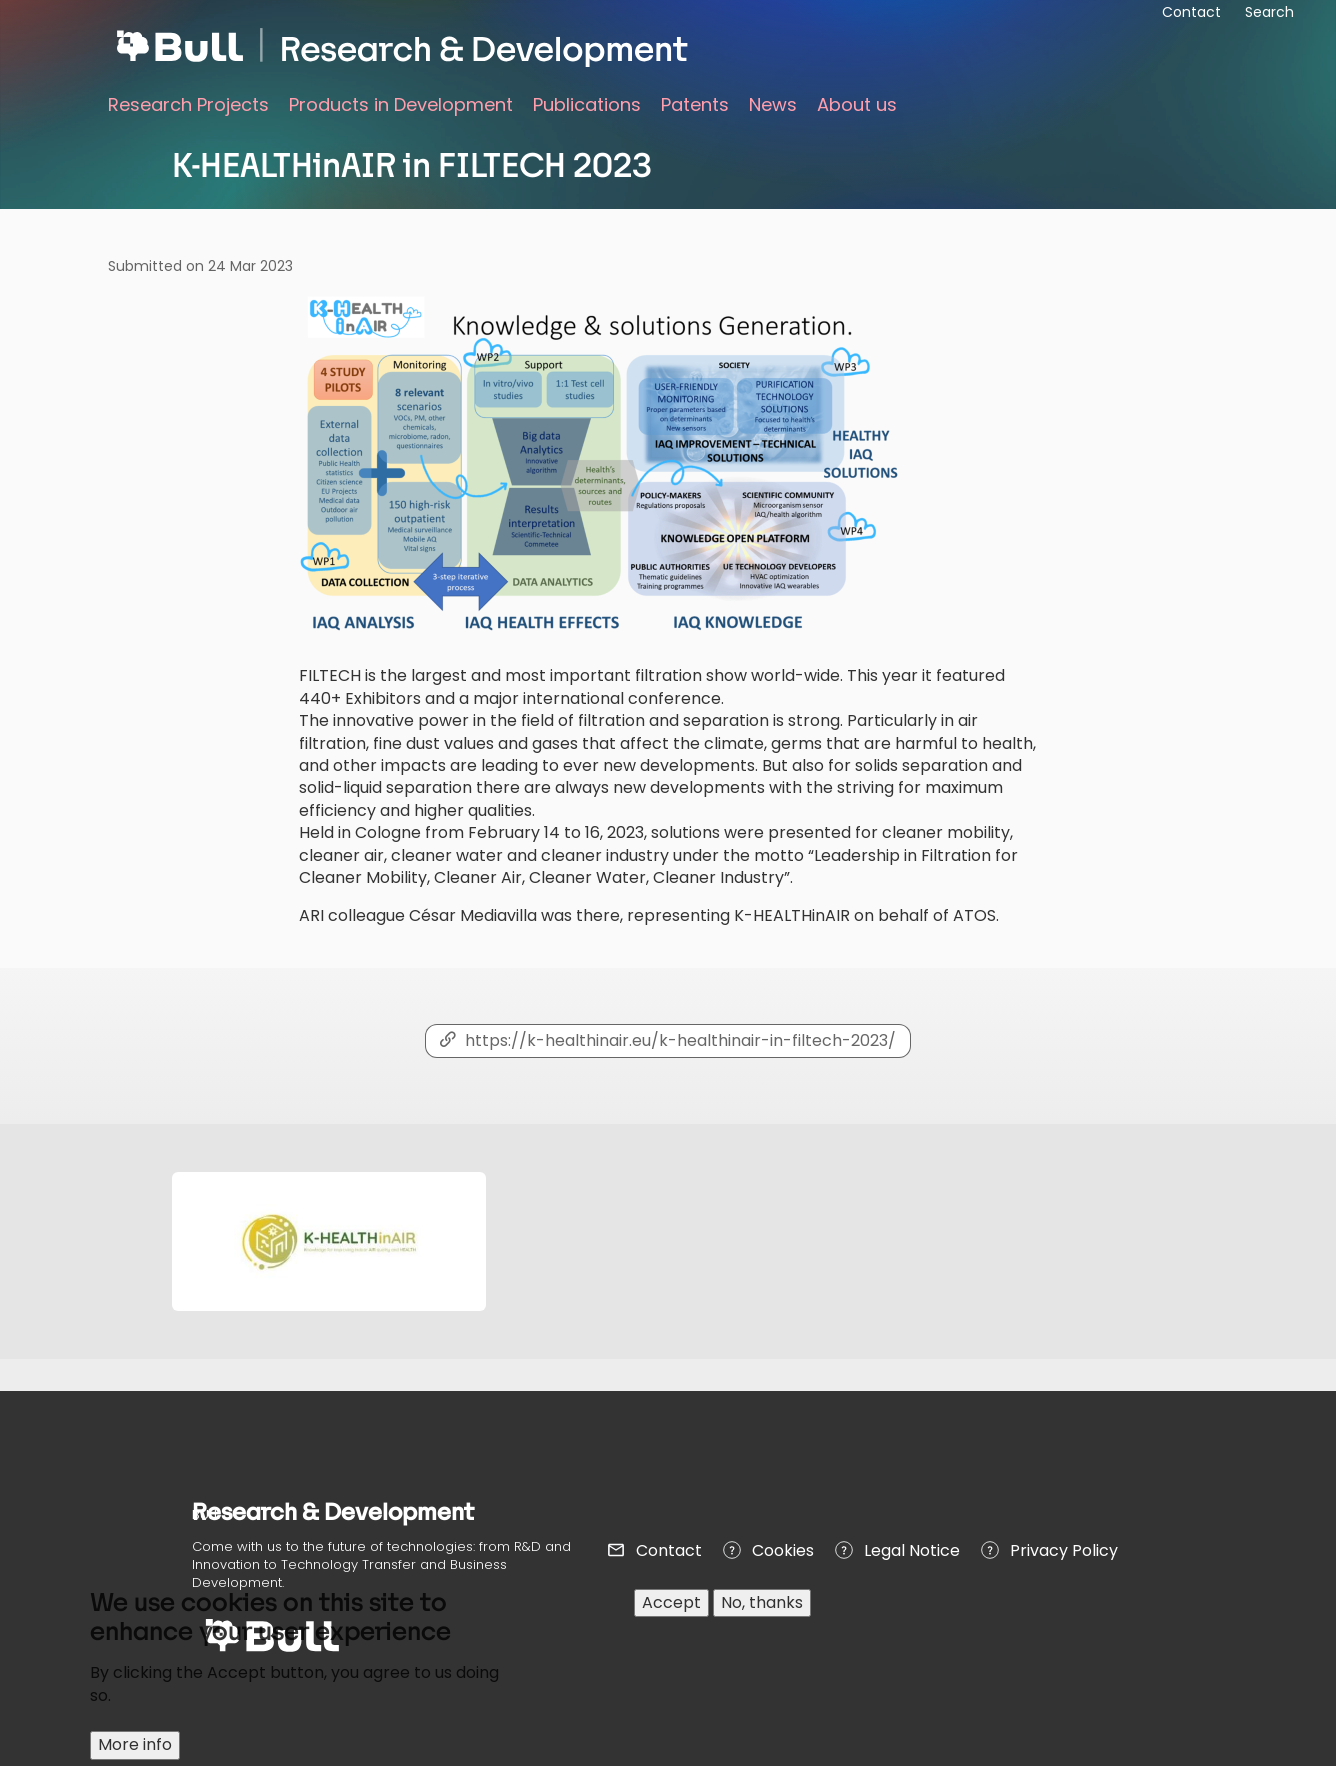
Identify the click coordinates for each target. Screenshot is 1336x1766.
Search (1269, 12)
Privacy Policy (1064, 1550)
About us (857, 104)
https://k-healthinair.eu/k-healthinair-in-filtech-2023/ (680, 1040)
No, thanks (762, 1614)
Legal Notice (912, 1550)
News (773, 104)
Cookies (783, 1550)
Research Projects (188, 104)
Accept (671, 1614)
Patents (695, 104)
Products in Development (401, 104)
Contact (669, 1550)
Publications (587, 104)
